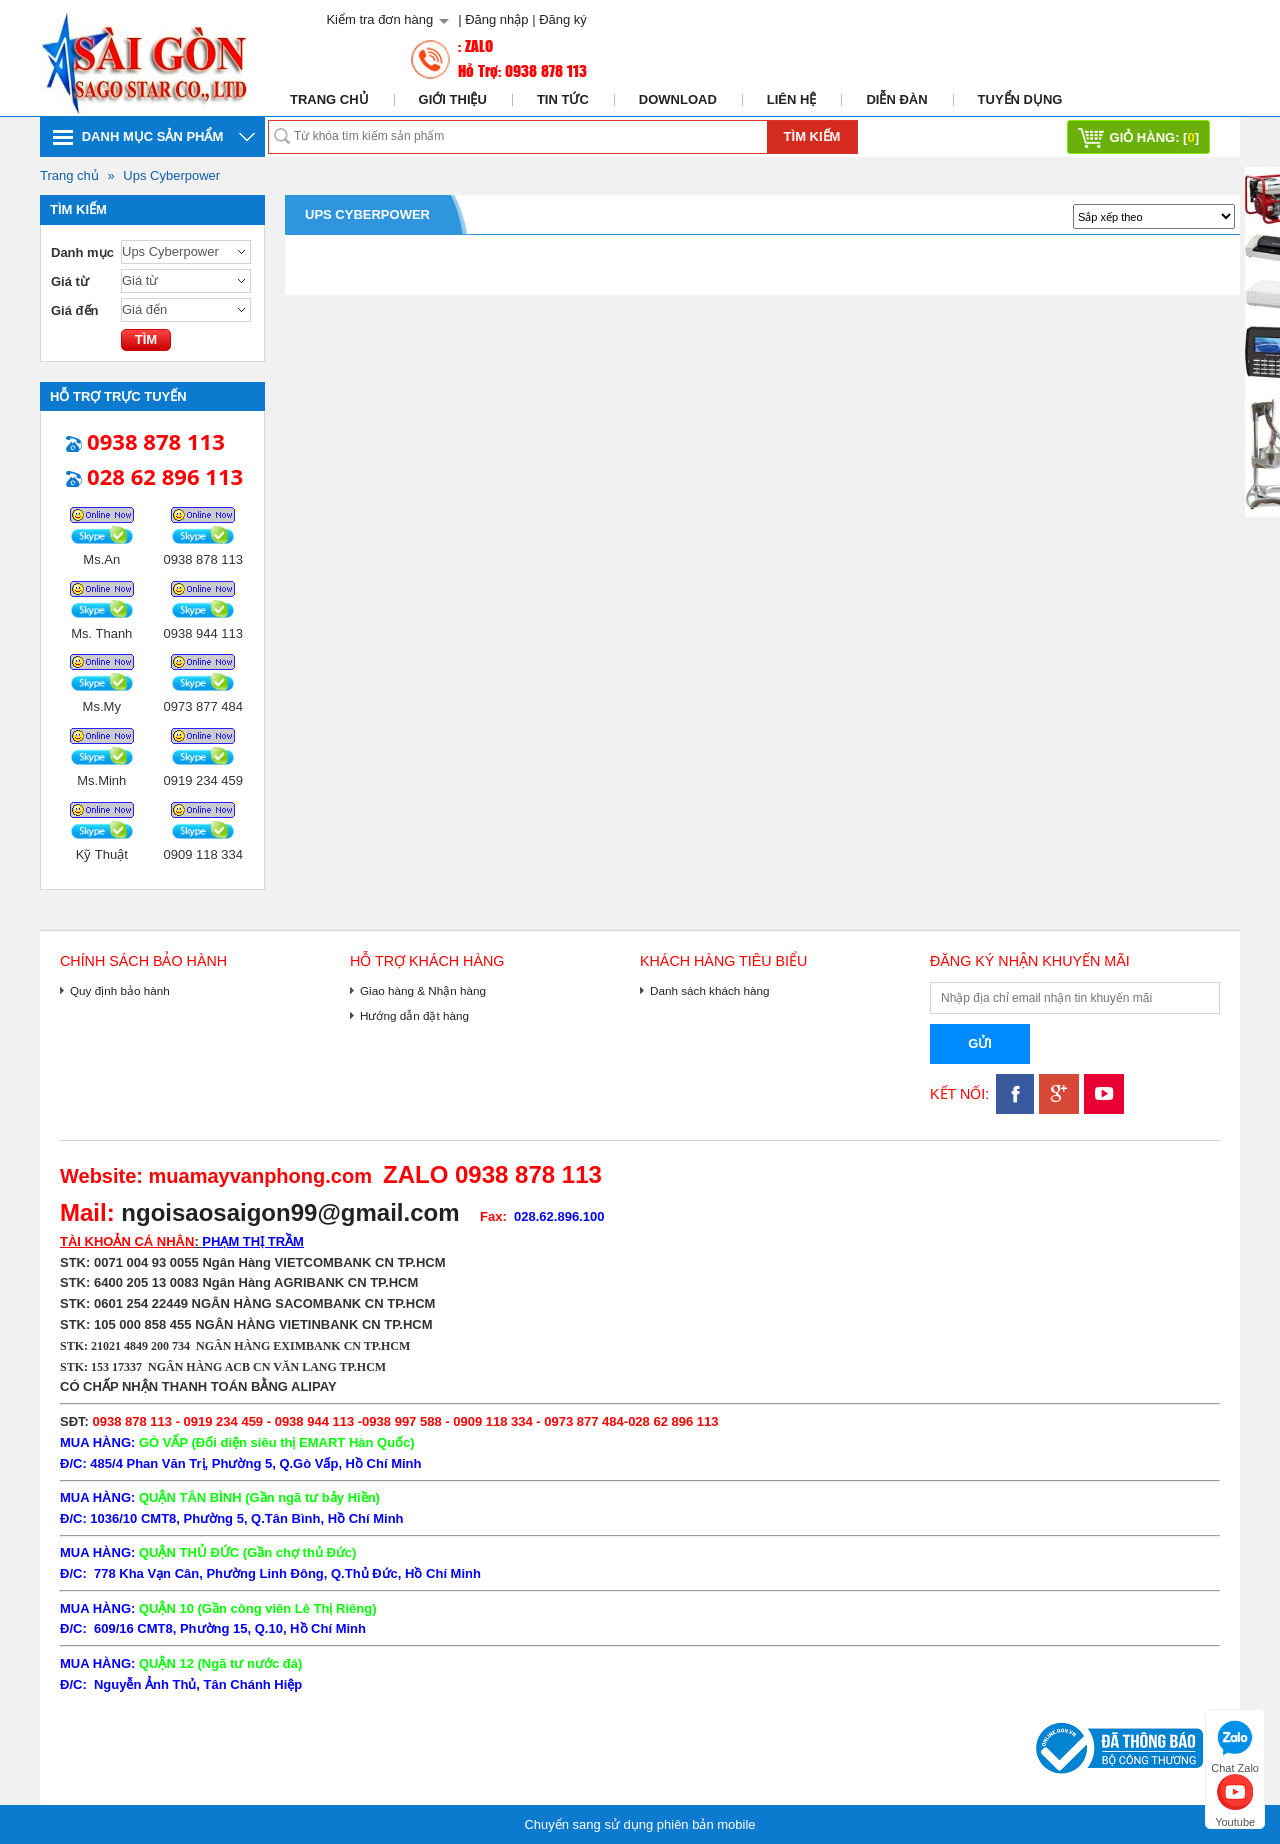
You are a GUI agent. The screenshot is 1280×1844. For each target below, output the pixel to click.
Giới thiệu (453, 99)
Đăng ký (563, 19)
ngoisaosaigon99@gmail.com (290, 1212)
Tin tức (563, 99)
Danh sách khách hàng (710, 990)
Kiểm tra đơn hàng (379, 19)
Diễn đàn (896, 99)
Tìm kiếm (812, 136)
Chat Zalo (1235, 1744)
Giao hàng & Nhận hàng (423, 990)
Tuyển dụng (1020, 99)
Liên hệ (792, 99)
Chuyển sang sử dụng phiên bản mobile (639, 1824)
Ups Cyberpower (171, 175)
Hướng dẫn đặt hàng (414, 1015)
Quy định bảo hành (120, 990)
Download (678, 99)
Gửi (980, 1043)
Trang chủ (329, 99)
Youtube (1235, 1798)
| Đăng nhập (493, 19)
